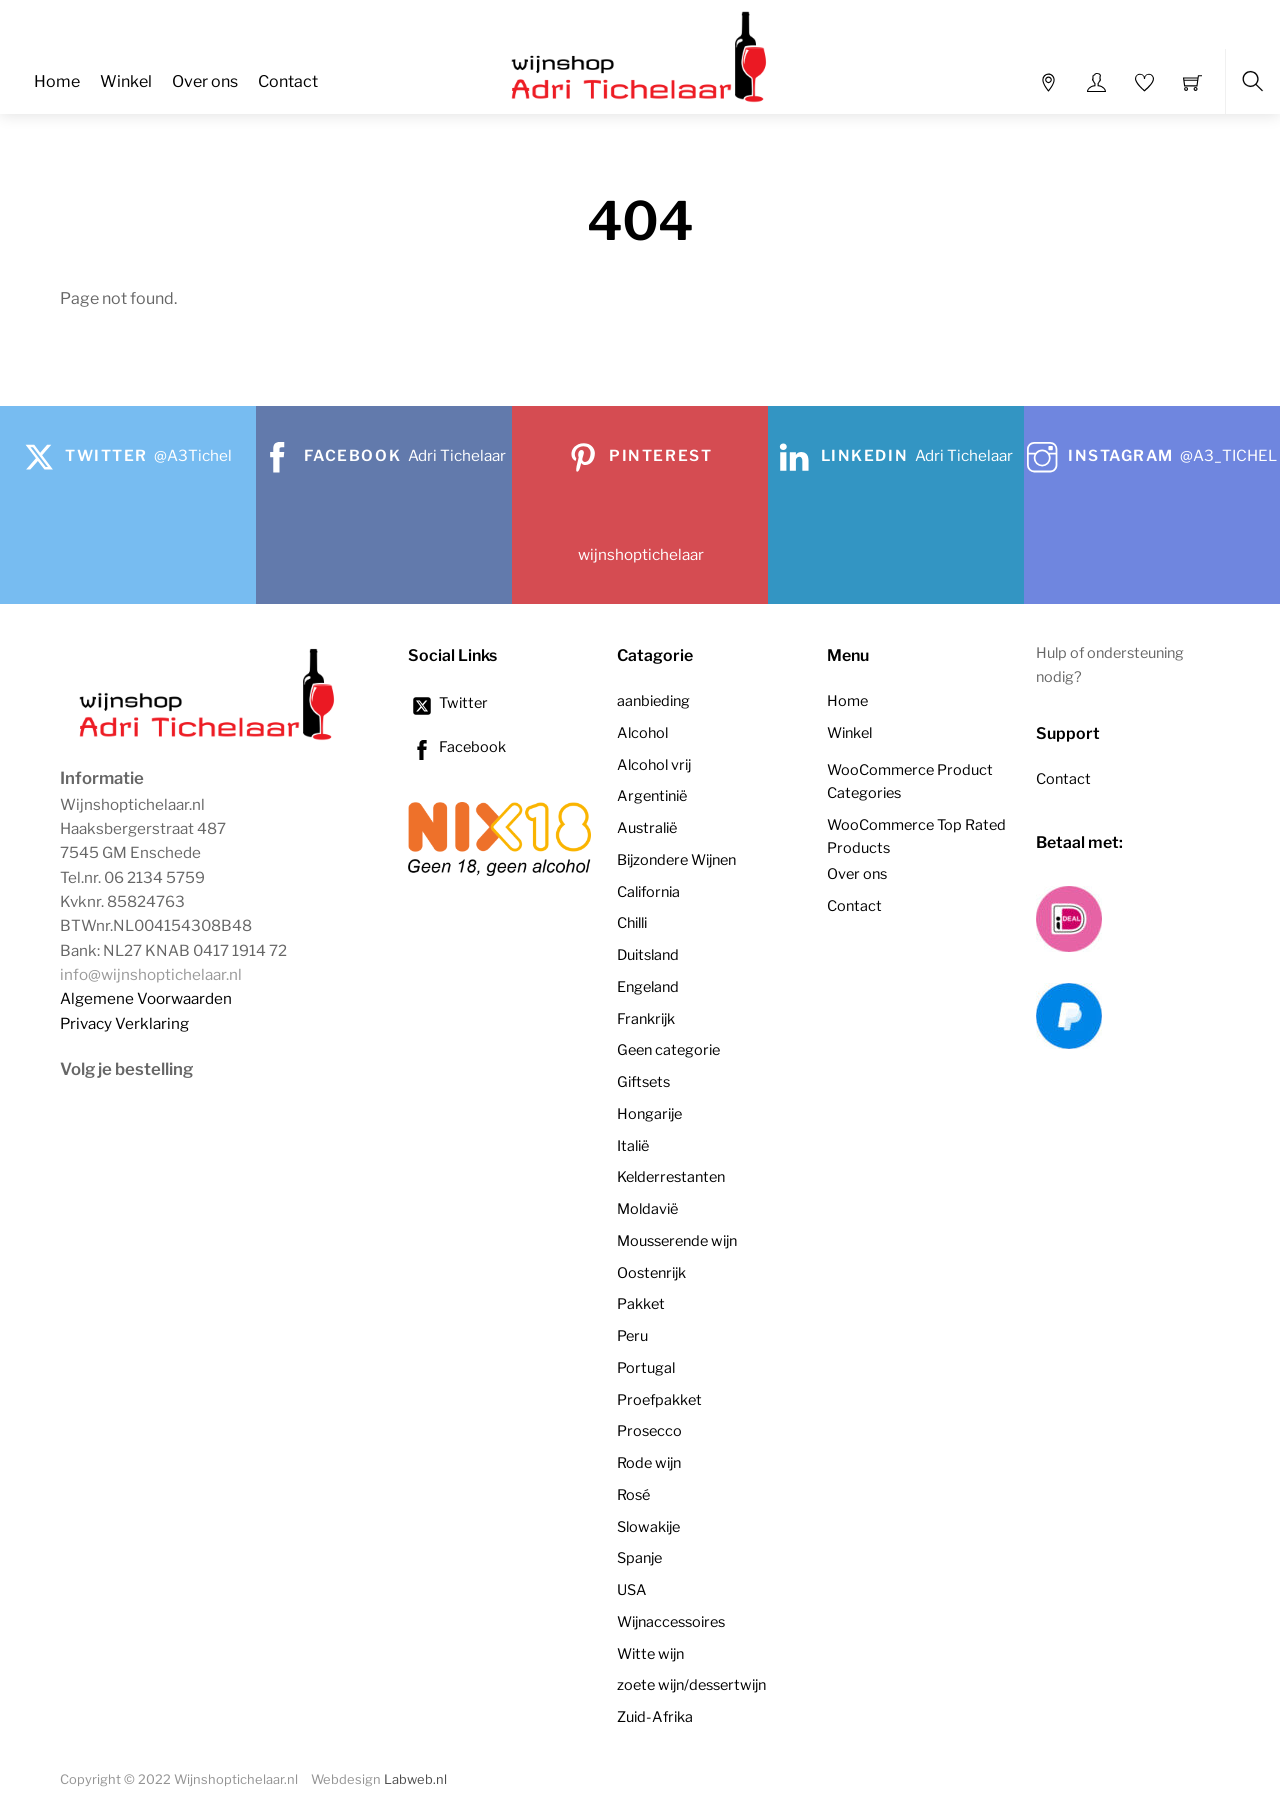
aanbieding (653, 701)
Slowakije (648, 1527)
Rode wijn (649, 1463)
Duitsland (648, 955)
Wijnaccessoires (671, 1622)
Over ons (205, 81)
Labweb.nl (415, 1779)
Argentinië (652, 796)
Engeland (648, 987)
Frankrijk (646, 1019)
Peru (632, 1336)
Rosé (633, 1495)
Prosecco (649, 1431)
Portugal (646, 1368)
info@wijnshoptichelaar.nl (151, 974)
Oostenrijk (651, 1273)
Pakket (641, 1304)
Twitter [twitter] (448, 703)
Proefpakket (659, 1400)
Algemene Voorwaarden (146, 998)
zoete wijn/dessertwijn (691, 1685)
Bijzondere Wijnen (676, 860)
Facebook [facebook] (457, 747)
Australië (647, 828)
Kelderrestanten (671, 1177)
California (648, 892)
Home (57, 81)
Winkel (126, 81)
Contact (288, 81)
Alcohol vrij (654, 765)
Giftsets (643, 1082)
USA (632, 1590)
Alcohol (642, 733)
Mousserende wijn (677, 1241)
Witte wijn (650, 1654)
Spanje (639, 1558)
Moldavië (647, 1209)
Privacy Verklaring (124, 1023)
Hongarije (649, 1114)
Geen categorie (668, 1050)
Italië (633, 1146)
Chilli (632, 923)
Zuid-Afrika (655, 1717)
